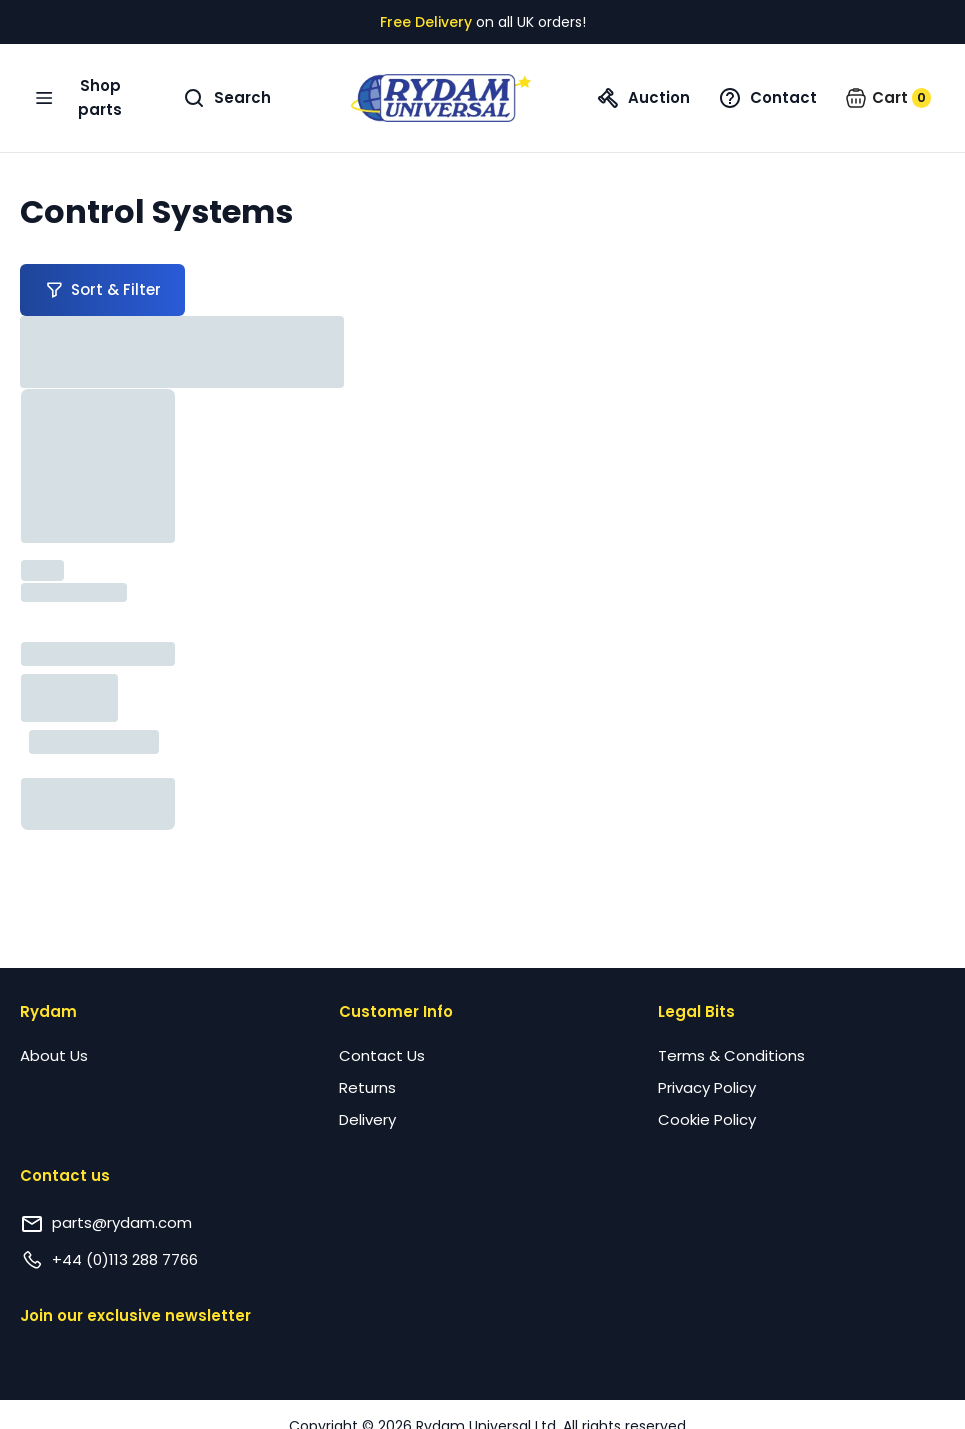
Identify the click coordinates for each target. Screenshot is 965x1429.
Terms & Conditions (731, 1055)
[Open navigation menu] (86, 98)
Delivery (367, 1119)
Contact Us (382, 1055)
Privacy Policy (707, 1087)
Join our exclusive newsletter (135, 1315)
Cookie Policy (707, 1119)
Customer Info (396, 1011)
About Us (54, 1055)
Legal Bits (696, 1011)
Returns (367, 1087)
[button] (888, 98)
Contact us (65, 1175)
